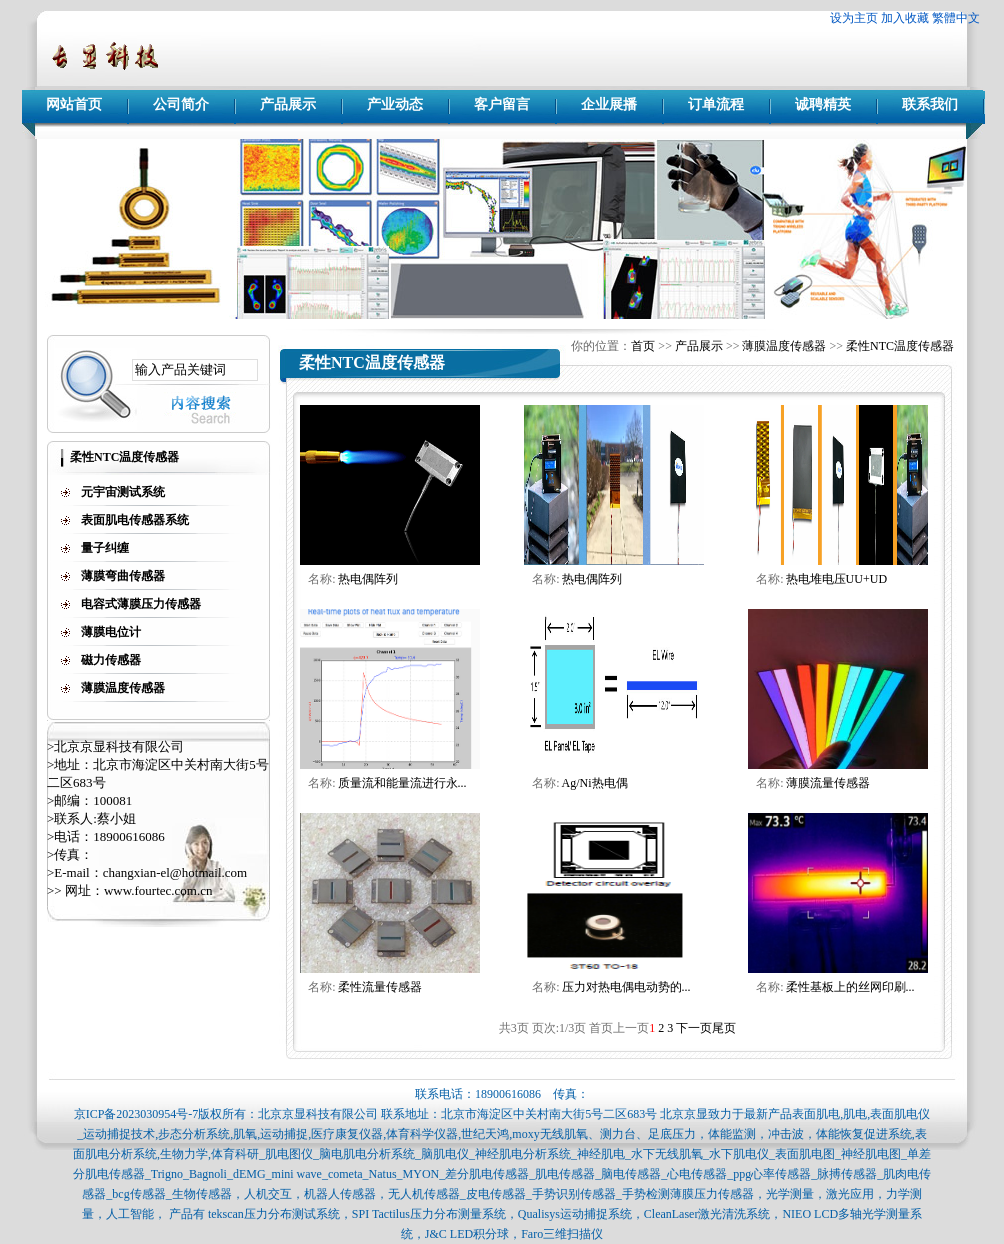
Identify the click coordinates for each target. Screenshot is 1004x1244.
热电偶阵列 (368, 579)
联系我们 (930, 104)
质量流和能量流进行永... (402, 783)
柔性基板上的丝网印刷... (850, 987)
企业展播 (609, 104)
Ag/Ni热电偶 (595, 783)
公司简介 (181, 104)
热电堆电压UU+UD (836, 579)
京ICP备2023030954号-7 (136, 1114)
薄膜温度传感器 (784, 346)
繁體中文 (956, 18)
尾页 (724, 1028)
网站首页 (74, 104)
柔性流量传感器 (380, 987)
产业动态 (395, 104)
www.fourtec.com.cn (158, 890)
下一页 (694, 1028)
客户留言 (502, 104)
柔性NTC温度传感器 (900, 346)
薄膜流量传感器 (828, 783)
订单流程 (716, 104)
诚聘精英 (823, 104)
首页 (643, 346)
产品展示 (288, 104)
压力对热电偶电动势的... (626, 987)
